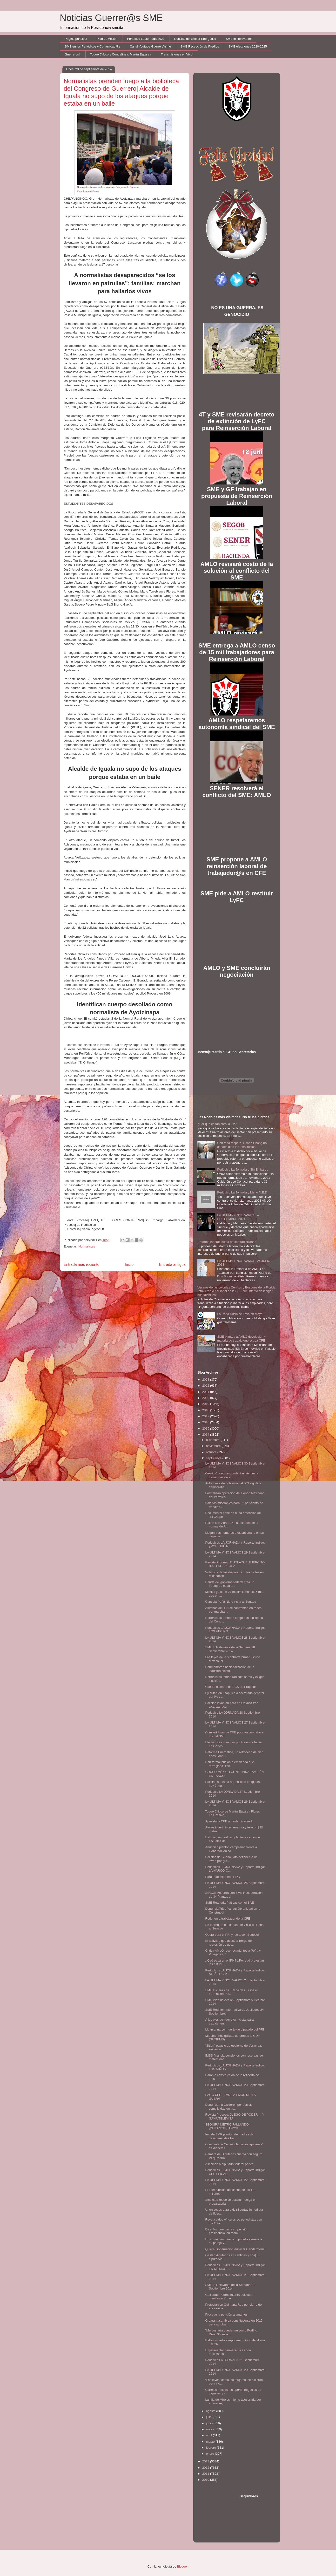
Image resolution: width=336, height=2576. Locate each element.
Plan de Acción (107, 39)
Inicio (129, 1264)
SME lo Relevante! (239, 39)
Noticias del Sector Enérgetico (195, 39)
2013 (206, 2461)
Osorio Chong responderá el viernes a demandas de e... (231, 1475)
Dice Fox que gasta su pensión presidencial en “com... (226, 2231)
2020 (206, 1398)
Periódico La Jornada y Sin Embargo (242, 1169)
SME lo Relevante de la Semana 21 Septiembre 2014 (230, 2286)
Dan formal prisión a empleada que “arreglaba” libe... (229, 1764)
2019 (206, 1404)
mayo (210, 2429)
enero (210, 2453)
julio (209, 2417)
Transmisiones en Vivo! (177, 54)
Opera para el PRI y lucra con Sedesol (232, 1934)
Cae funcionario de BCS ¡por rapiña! (230, 1687)
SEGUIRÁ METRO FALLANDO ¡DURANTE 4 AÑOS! (227, 2126)
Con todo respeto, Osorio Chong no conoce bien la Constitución (242, 1145)
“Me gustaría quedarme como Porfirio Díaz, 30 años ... (231, 2332)
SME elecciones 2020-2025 (247, 46)
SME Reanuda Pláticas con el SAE (229, 1902)
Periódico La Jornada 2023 (145, 39)
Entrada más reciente (81, 1264)
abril (209, 2435)
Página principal (76, 39)
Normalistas (86, 1246)
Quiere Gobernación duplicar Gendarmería (234, 2249)
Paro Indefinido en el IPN (222, 1877)
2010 (206, 2479)
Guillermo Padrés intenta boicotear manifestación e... (229, 2296)
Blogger (182, 2566)
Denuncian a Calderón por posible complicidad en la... (229, 2106)
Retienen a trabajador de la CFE (227, 1918)
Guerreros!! (73, 54)
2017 (206, 1416)
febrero (211, 2447)
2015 (206, 1428)
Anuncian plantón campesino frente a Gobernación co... (231, 1849)
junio (210, 2423)
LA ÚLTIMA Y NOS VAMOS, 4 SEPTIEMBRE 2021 (238, 1217)
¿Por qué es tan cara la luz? (217, 1124)
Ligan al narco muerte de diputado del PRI (234, 2029)
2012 (206, 2467)
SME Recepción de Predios (200, 46)
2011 (206, 2473)
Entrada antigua (172, 1264)
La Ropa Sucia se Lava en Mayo (239, 1314)
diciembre (213, 1440)
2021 (206, 1392)
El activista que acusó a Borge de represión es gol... (228, 1942)
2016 (206, 1422)
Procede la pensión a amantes (226, 2314)
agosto (211, 2411)
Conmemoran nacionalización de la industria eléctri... (229, 1669)
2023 (206, 1379)
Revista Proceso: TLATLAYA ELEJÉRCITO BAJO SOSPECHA (235, 1564)
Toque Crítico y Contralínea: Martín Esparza (120, 54)
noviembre (214, 1446)
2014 (206, 1434)
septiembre (214, 1458)
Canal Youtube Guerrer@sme (150, 46)
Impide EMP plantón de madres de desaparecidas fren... (229, 2136)
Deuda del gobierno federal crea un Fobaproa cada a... (229, 1584)
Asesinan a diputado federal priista (229, 2164)
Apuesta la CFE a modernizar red (228, 1821)
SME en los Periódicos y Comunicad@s (92, 46)
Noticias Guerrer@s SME (111, 18)
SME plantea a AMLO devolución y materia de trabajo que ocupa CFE (241, 1338)
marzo (211, 2441)
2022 (206, 1385)
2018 (206, 1410)
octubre (211, 1452)
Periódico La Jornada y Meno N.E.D (242, 1192)
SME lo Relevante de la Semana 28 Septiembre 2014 (230, 1649)
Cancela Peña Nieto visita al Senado (230, 1601)
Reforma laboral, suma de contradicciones (226, 1242)
